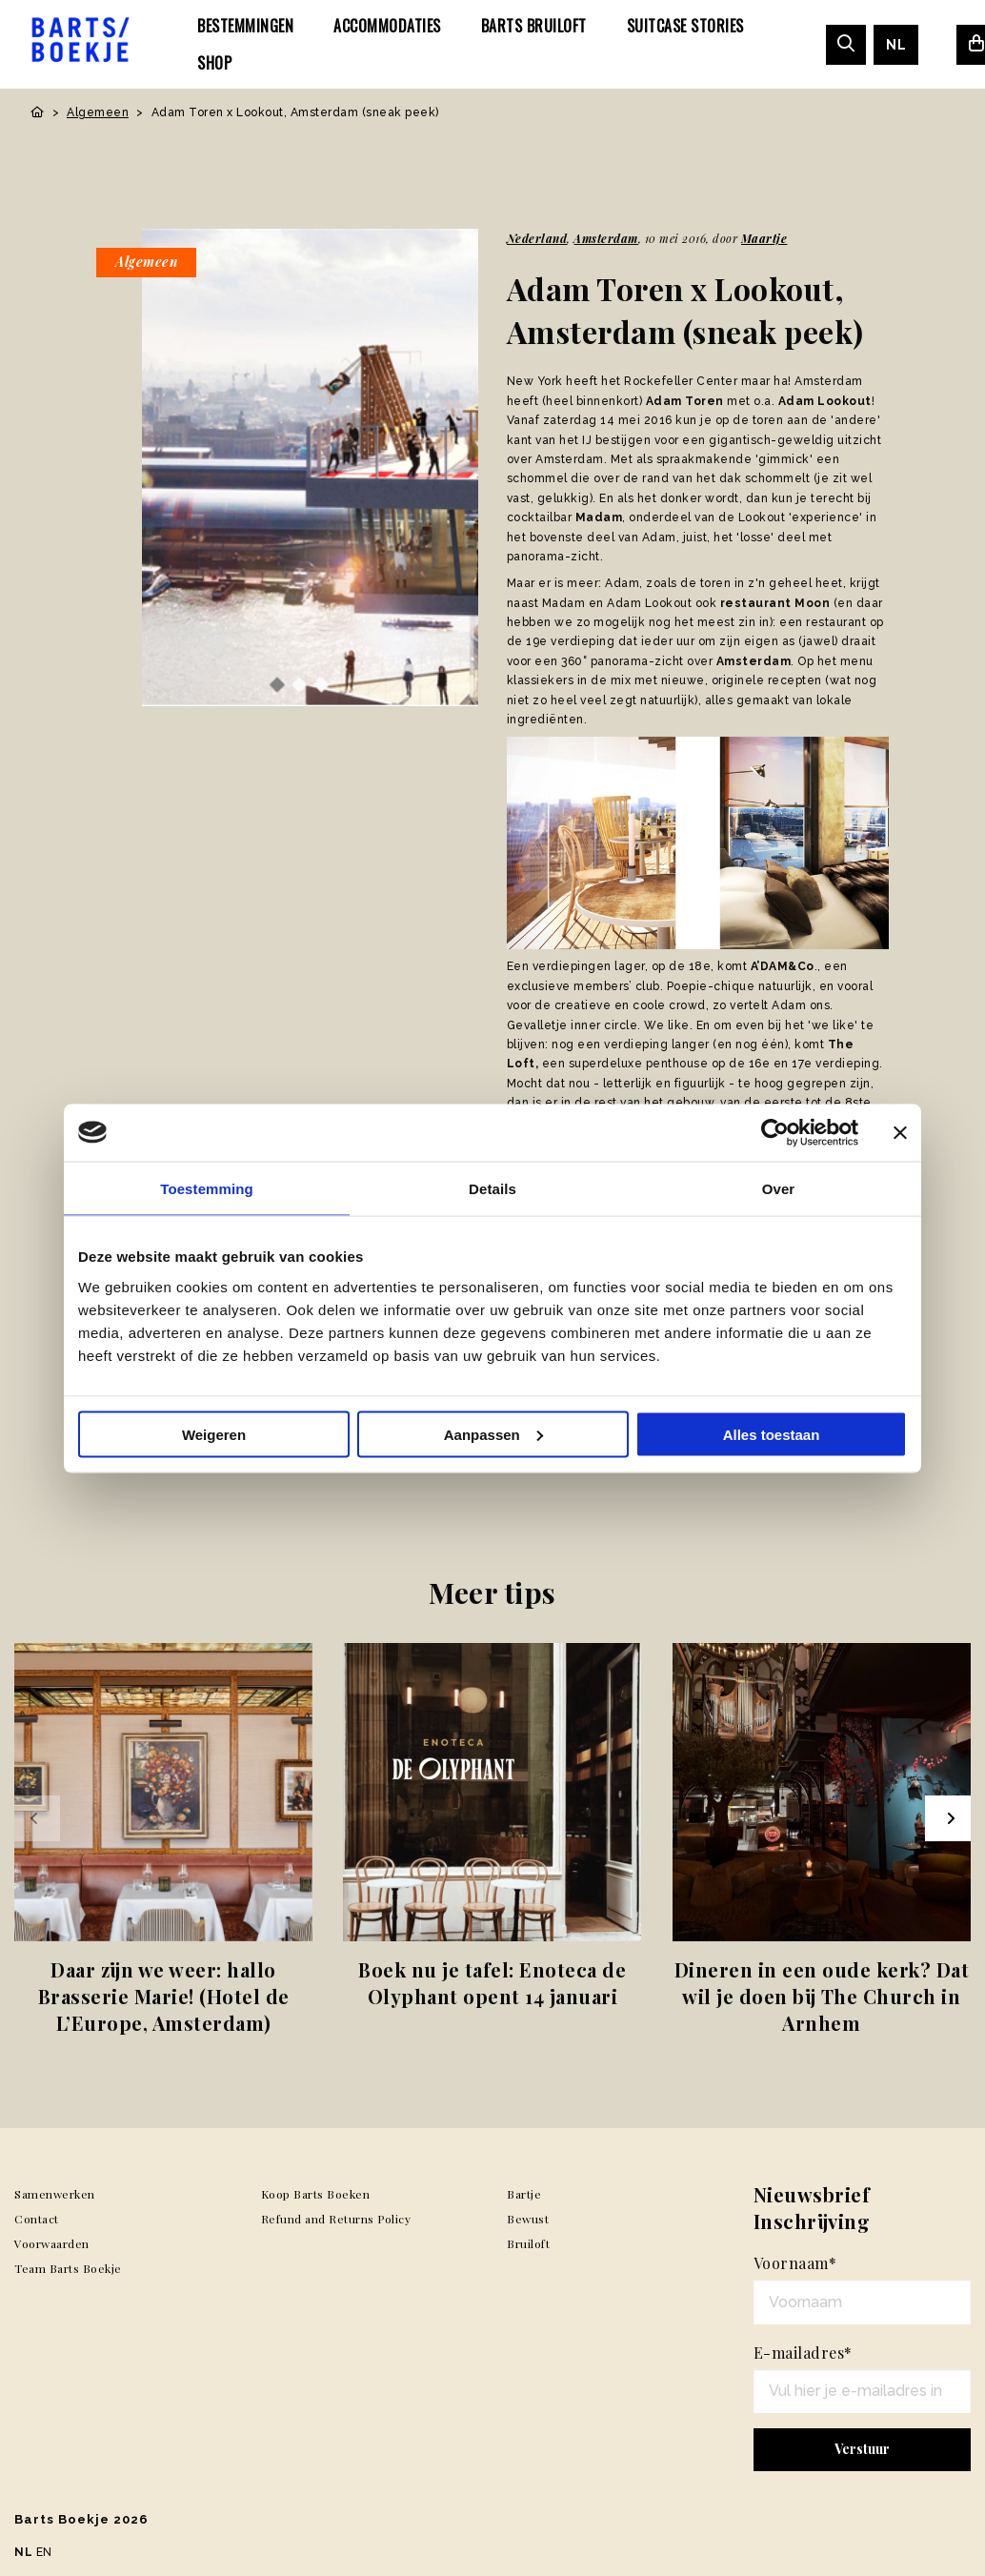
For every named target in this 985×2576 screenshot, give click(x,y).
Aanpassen (493, 1434)
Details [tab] (492, 1188)
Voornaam (795, 2263)
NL (896, 44)
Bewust (528, 2218)
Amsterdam (605, 238)
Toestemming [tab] (206, 1188)
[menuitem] (245, 26)
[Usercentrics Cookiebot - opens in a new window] (775, 1132)
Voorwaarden (52, 2243)
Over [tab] (778, 1188)
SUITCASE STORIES (685, 25)
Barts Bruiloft (534, 25)
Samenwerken (54, 2193)
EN (44, 2552)
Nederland (537, 238)
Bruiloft (528, 2243)
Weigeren (214, 1434)
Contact (36, 2218)
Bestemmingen (245, 25)
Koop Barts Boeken (316, 2193)
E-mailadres (803, 2353)
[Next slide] (948, 1818)
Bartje (524, 2193)
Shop (214, 62)
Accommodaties (387, 25)
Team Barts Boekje (68, 2268)
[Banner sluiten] (900, 1132)
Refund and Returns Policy (336, 2218)
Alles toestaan (771, 1434)
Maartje (764, 238)
